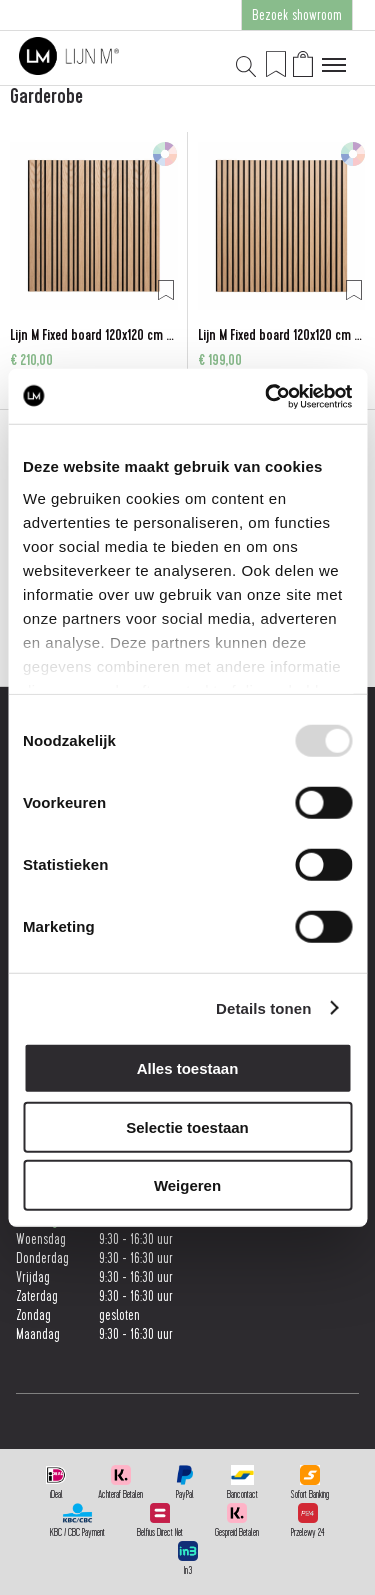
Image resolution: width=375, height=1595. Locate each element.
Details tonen (263, 1007)
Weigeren (187, 1185)
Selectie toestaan (187, 1126)
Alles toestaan (188, 1068)
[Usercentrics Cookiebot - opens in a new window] (267, 396)
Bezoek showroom (297, 15)
